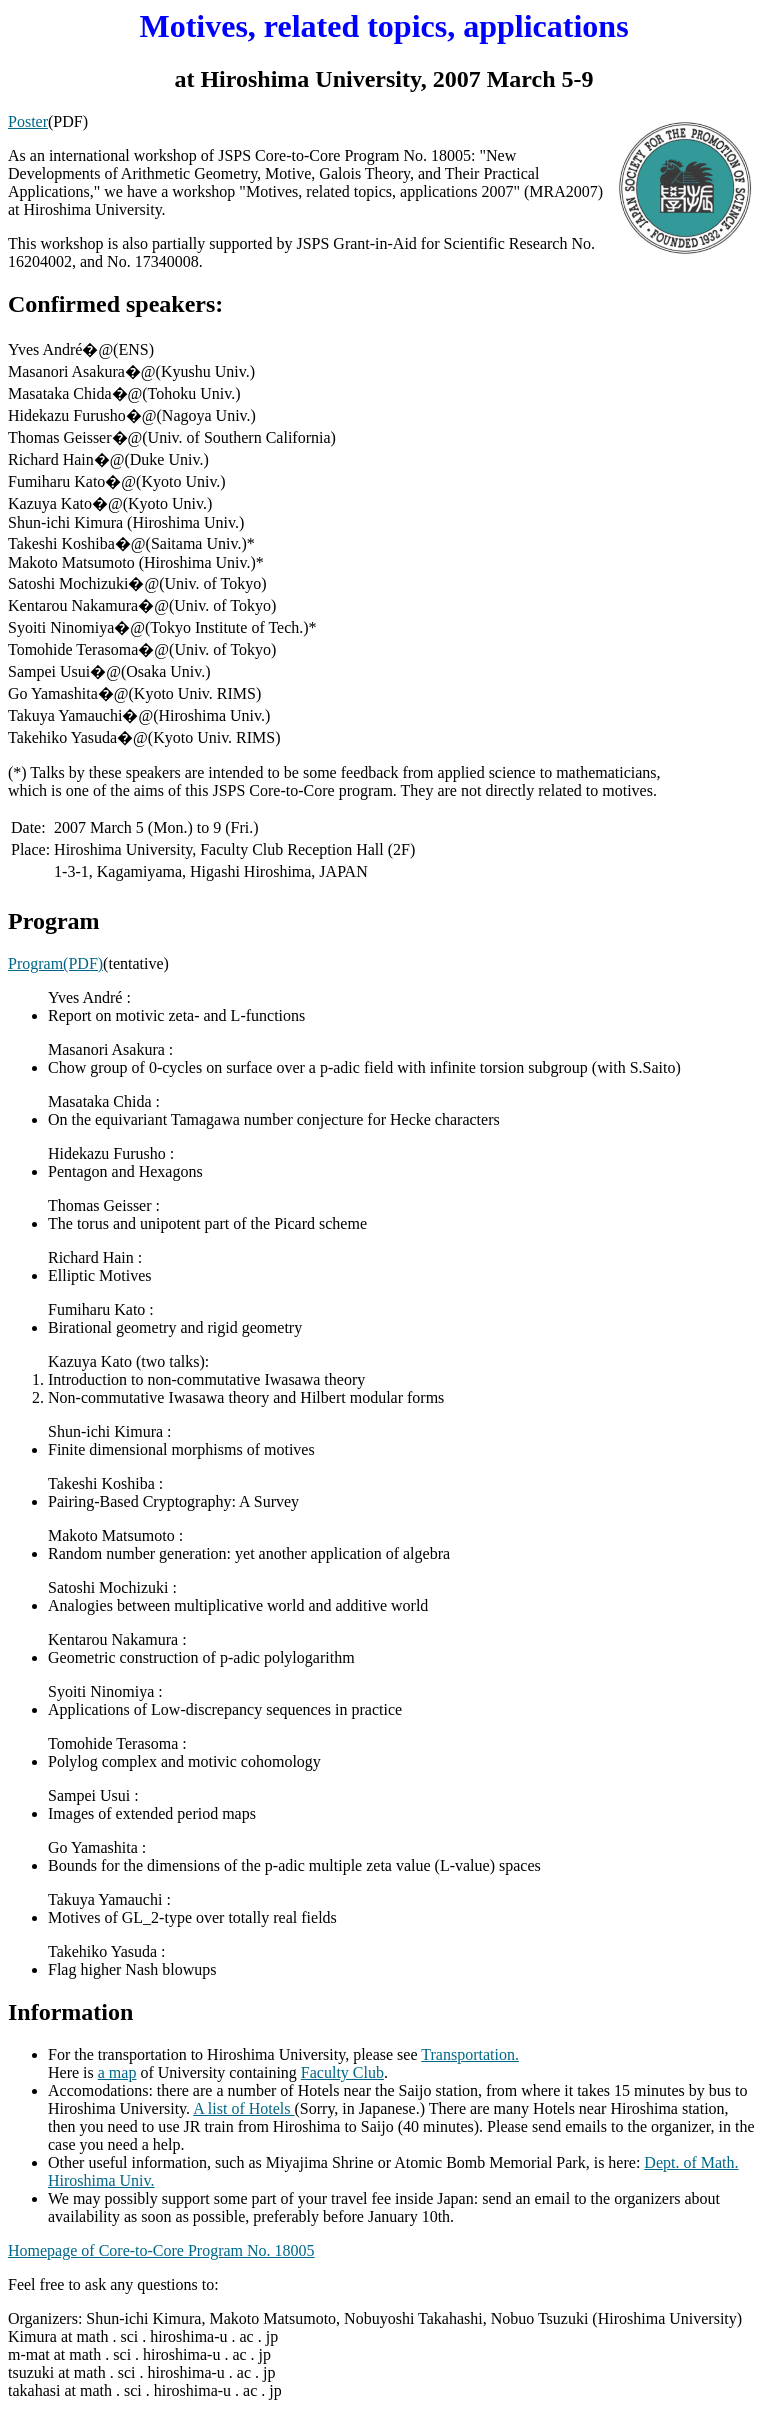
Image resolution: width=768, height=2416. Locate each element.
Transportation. (470, 2054)
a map (117, 2072)
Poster (28, 121)
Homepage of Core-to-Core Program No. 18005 (161, 2250)
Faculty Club (342, 2072)
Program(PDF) (55, 963)
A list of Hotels (243, 2108)
